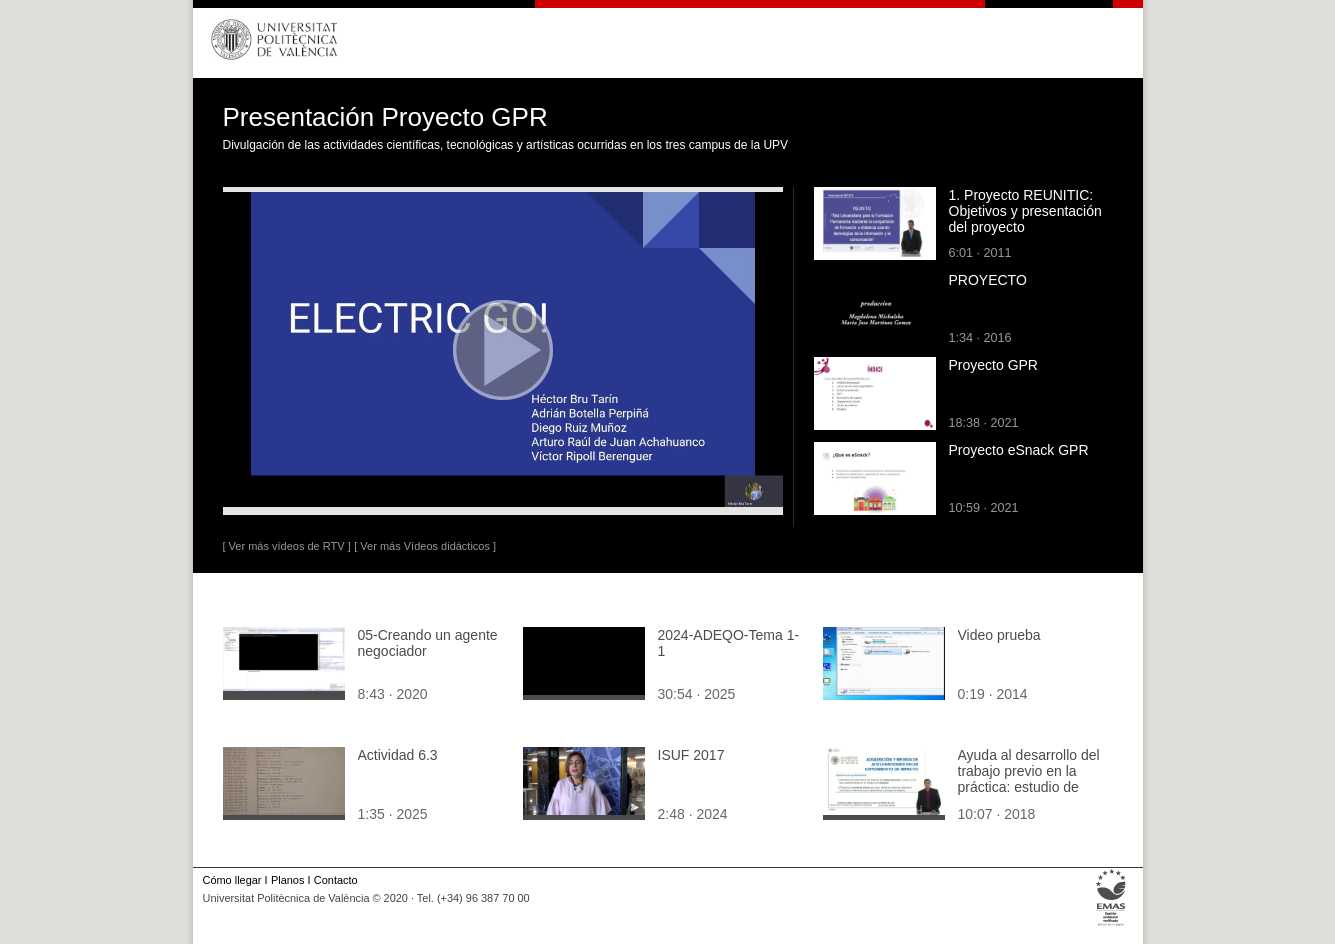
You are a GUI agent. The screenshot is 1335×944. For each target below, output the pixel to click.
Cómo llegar (232, 880)
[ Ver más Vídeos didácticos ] (425, 546)
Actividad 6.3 (398, 755)
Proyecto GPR (993, 365)
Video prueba (999, 635)
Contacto (336, 880)
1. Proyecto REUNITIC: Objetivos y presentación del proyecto (1025, 211)
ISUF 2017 (691, 755)
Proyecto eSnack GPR (1019, 450)
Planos (287, 880)
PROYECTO (988, 280)
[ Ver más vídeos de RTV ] (287, 546)
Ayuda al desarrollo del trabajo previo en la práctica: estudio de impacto (1029, 779)
